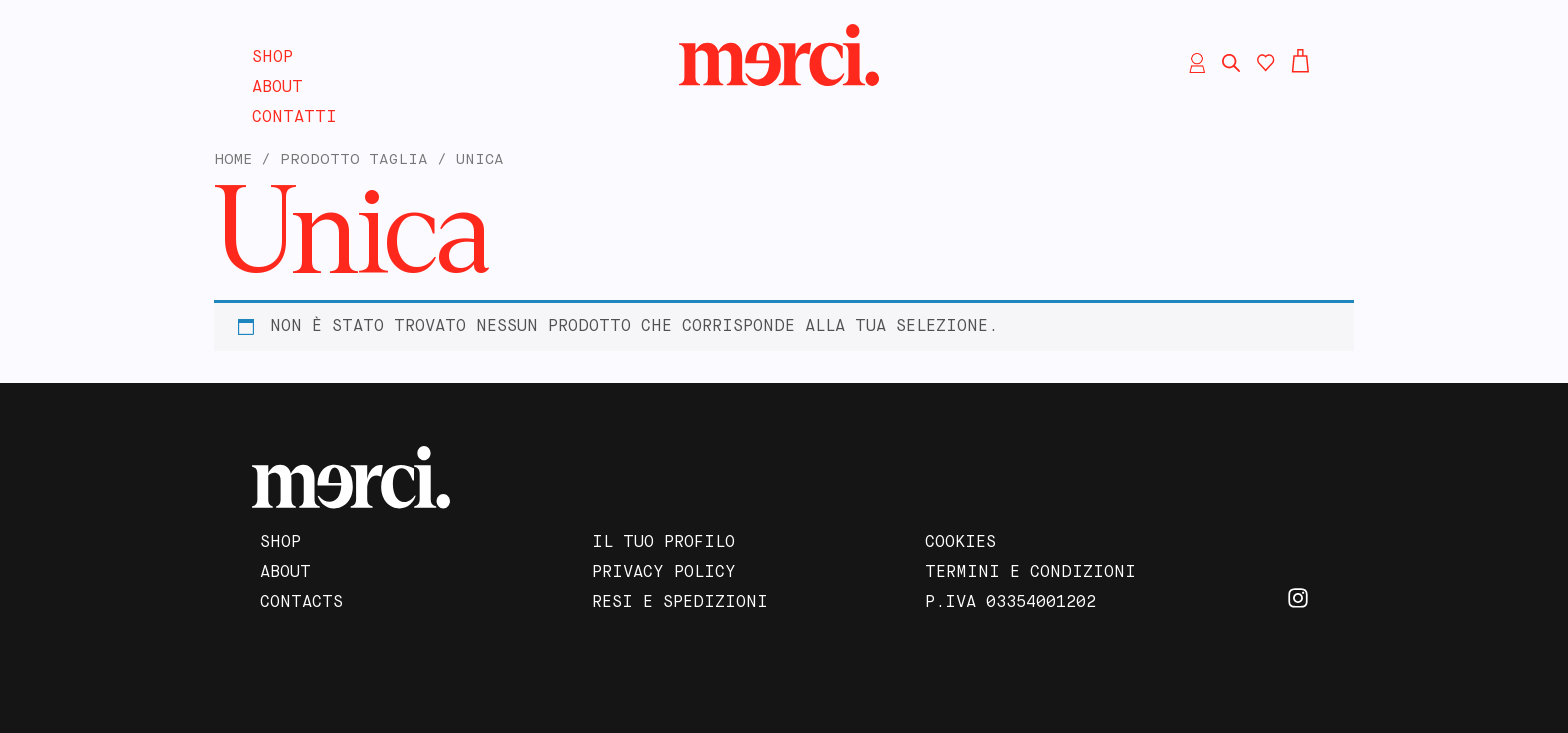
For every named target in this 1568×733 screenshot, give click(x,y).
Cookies (960, 543)
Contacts (301, 603)
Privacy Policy (664, 573)
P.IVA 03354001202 (1010, 603)
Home (233, 160)
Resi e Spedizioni (680, 603)
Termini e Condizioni (1030, 573)
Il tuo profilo (663, 543)
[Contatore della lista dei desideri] (1266, 63)
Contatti (294, 118)
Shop (272, 58)
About (277, 88)
